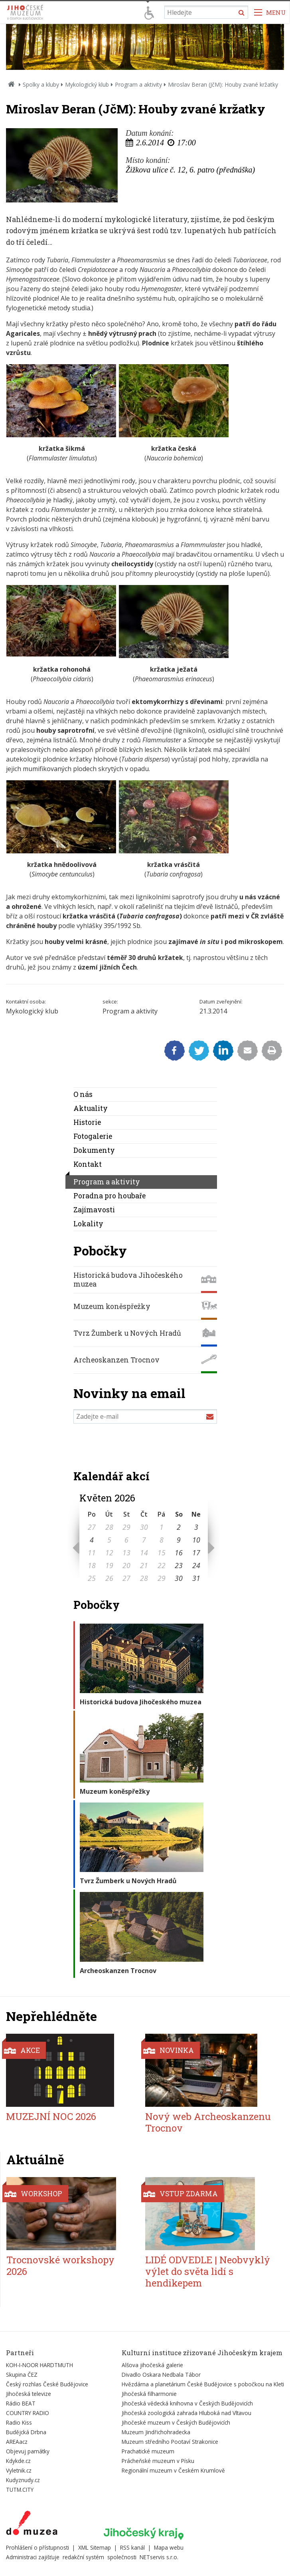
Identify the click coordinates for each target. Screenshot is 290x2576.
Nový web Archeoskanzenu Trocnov (208, 2122)
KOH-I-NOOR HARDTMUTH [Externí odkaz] (39, 2365)
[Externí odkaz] (31, 2524)
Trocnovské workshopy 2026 (60, 2265)
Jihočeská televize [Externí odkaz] (28, 2394)
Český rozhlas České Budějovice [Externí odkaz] (47, 2384)
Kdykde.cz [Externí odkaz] (18, 2461)
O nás (83, 1094)
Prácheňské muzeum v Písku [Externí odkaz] (158, 2461)
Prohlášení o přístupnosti (37, 2547)
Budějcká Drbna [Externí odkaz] (26, 2432)
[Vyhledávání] (206, 12)
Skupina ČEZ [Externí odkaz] (21, 2374)
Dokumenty (94, 1150)
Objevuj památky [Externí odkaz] (27, 2451)
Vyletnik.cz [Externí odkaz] (19, 2470)
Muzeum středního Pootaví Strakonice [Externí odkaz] (170, 2441)
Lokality (88, 1223)
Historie (87, 1122)
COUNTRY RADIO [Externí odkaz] (27, 2413)
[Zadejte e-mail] (145, 1416)
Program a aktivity (138, 84)
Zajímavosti (94, 1209)
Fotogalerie (92, 1136)
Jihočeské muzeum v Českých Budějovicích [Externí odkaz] (176, 2422)
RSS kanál (132, 2547)
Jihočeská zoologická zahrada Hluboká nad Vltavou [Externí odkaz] (186, 2413)
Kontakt (87, 1164)
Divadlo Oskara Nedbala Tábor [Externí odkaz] (161, 2374)
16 (179, 1552)
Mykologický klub (87, 84)
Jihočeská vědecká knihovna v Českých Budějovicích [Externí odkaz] (187, 2403)
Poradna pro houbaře (109, 1195)
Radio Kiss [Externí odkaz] (19, 2422)
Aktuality (90, 1108)
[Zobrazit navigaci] (270, 12)
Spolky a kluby (41, 84)
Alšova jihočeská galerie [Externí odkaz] (152, 2365)
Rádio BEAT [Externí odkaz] (21, 2403)
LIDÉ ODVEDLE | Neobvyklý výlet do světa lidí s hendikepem (207, 2271)
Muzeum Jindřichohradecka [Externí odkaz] (156, 2432)
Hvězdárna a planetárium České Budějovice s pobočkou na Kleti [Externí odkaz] (203, 2384)
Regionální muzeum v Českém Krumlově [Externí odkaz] (173, 2470)
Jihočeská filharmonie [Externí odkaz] (149, 2394)
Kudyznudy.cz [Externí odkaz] (23, 2480)
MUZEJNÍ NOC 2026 (51, 2116)
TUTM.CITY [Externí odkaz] (20, 2489)
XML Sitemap (94, 2547)
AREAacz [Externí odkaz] (17, 2441)
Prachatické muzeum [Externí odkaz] (148, 2451)
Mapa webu (168, 2547)
